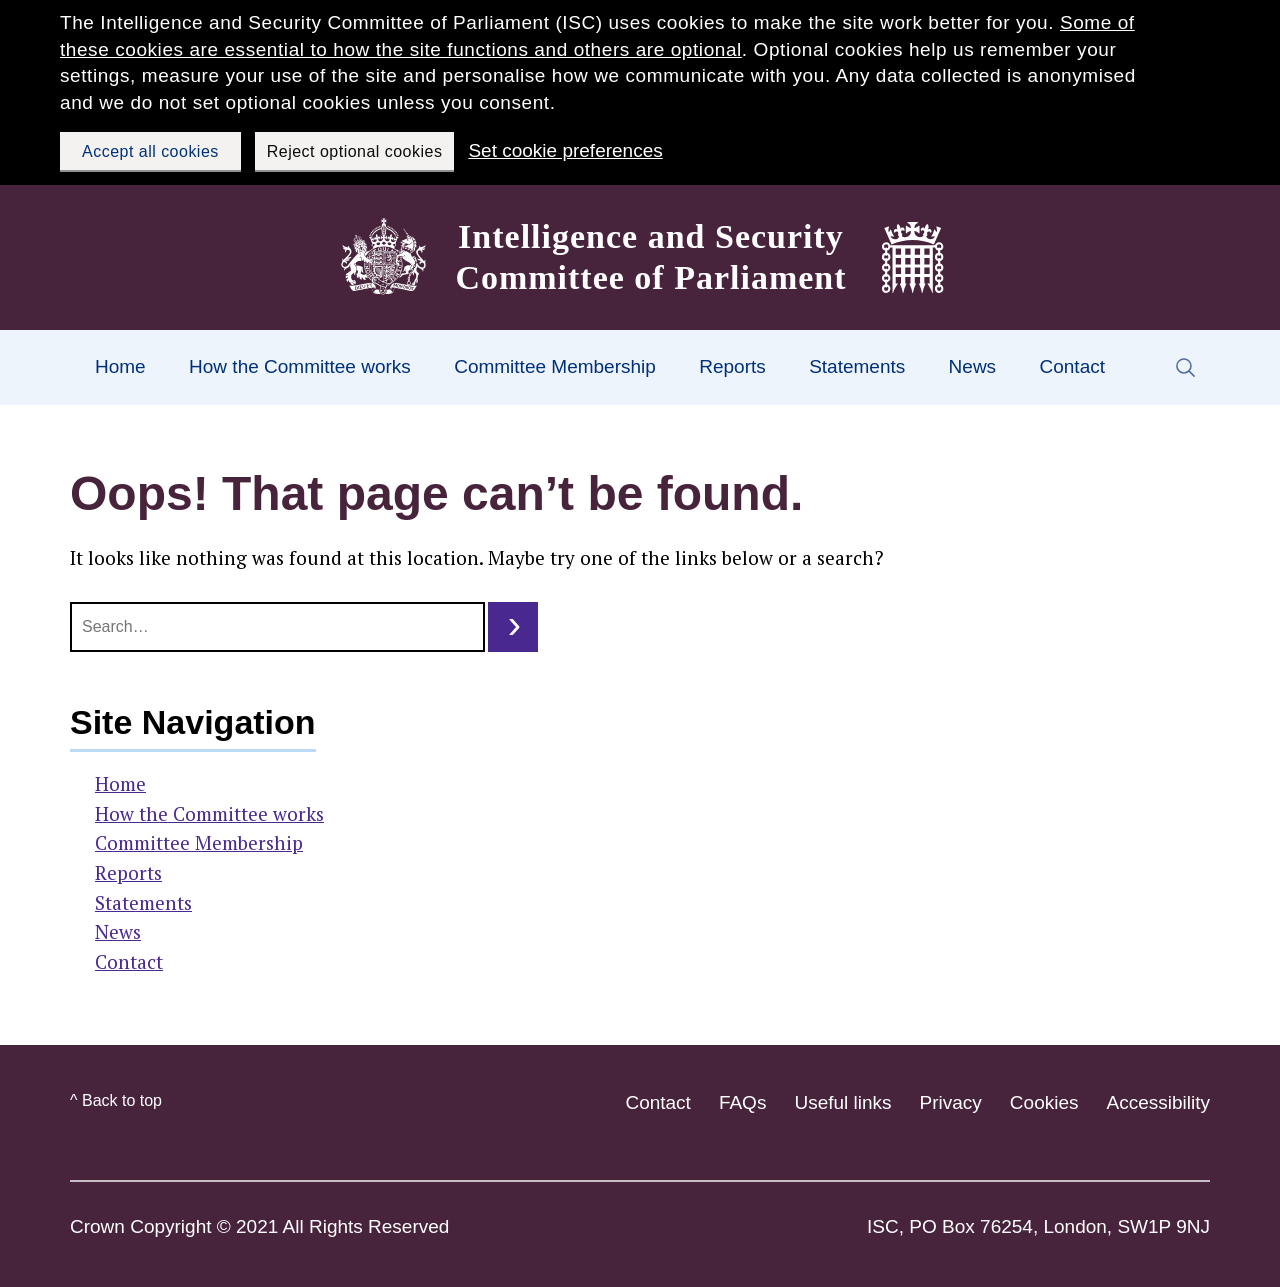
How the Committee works (300, 366)
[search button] (513, 627)
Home (120, 366)
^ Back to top (116, 1100)
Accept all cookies (150, 151)
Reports (732, 366)
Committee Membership (555, 366)
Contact (1072, 366)
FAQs (743, 1102)
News (973, 366)
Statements (857, 366)
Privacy (951, 1102)
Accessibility (1158, 1102)
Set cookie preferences (565, 150)
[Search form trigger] (1185, 367)
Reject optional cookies (355, 151)
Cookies (1044, 1102)
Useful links (842, 1102)
